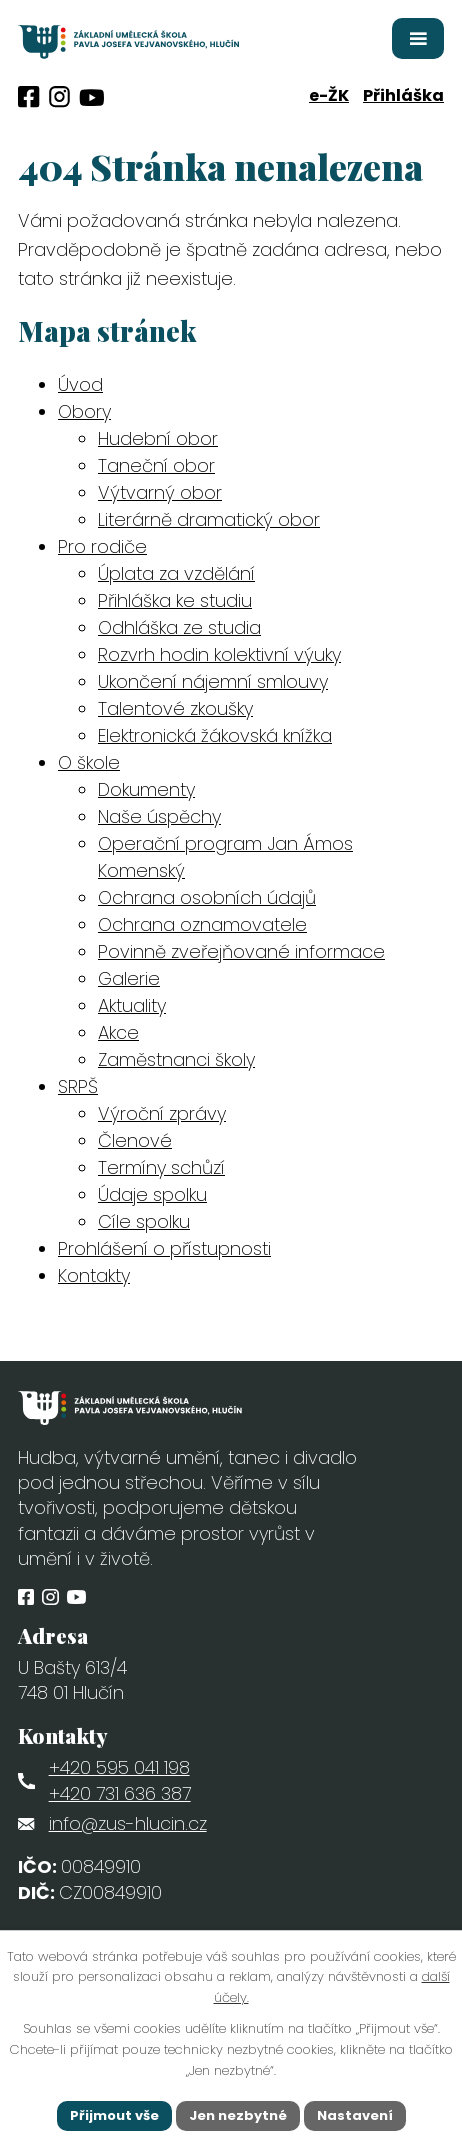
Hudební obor (158, 438)
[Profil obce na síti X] (91, 97)
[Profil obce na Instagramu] (59, 97)
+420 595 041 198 (119, 1767)
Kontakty (94, 1275)
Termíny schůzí (161, 1167)
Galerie (129, 978)
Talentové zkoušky (175, 708)
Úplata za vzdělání (176, 573)
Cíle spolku (144, 1221)
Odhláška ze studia (179, 627)
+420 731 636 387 (120, 1793)
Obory (84, 411)
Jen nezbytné (238, 2115)
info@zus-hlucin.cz (128, 1823)
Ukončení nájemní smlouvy (213, 681)
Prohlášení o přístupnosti (164, 1248)
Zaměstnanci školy (176, 1059)
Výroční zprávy (162, 1113)
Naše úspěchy (159, 816)
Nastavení (355, 2115)
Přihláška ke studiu (175, 600)
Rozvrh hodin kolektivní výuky (219, 654)
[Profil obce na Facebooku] (29, 97)
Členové (135, 1140)
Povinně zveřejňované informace (241, 951)
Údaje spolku (152, 1194)
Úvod (80, 384)
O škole (89, 762)
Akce (118, 1032)
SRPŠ (78, 1086)
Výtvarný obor (160, 492)
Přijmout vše (114, 2115)
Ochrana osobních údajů (207, 897)
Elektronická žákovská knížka (215, 735)
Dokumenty (146, 789)
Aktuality (132, 1005)
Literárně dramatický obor (209, 519)
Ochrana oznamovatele (202, 924)
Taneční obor (156, 465)
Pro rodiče (102, 546)
